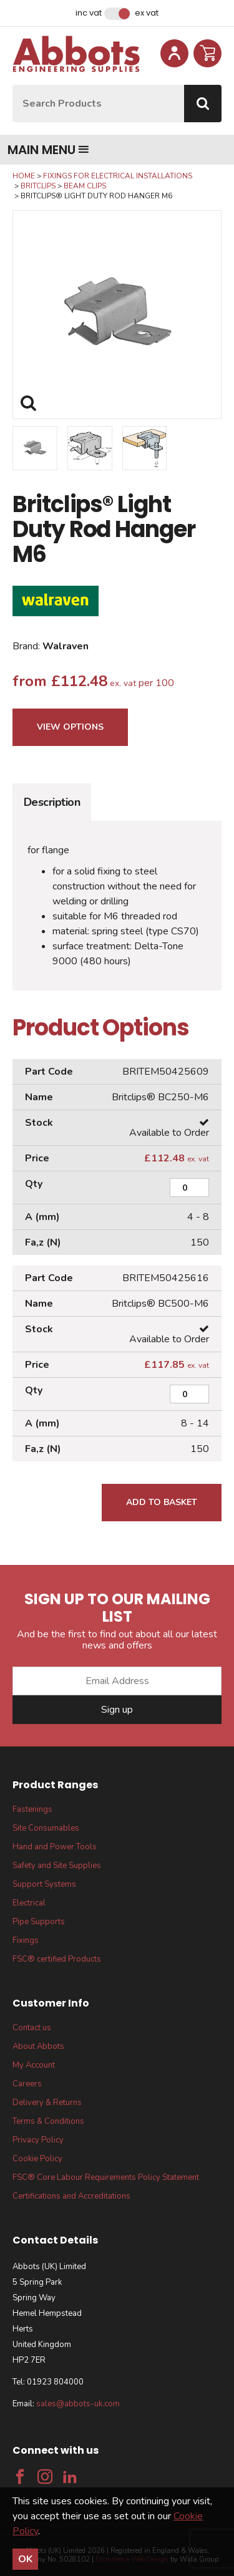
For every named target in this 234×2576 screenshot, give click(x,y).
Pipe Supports (38, 1921)
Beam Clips (85, 186)
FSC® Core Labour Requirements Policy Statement (105, 2177)
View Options (70, 727)
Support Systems (44, 1884)
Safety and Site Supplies (56, 1865)
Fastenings (32, 1809)
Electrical (29, 1903)
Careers (27, 2083)
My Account (33, 2065)
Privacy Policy (38, 2140)
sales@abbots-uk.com (78, 2403)
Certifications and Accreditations (71, 2196)
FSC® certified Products (56, 1959)
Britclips (38, 186)
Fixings (25, 1940)
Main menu (48, 149)
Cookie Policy (37, 2158)
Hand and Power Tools (54, 1846)
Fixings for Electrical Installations (117, 176)
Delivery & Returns (47, 2102)
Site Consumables (45, 1828)
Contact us (31, 2027)
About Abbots (38, 2046)
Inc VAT (89, 13)
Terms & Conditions (48, 2121)
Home (23, 176)
